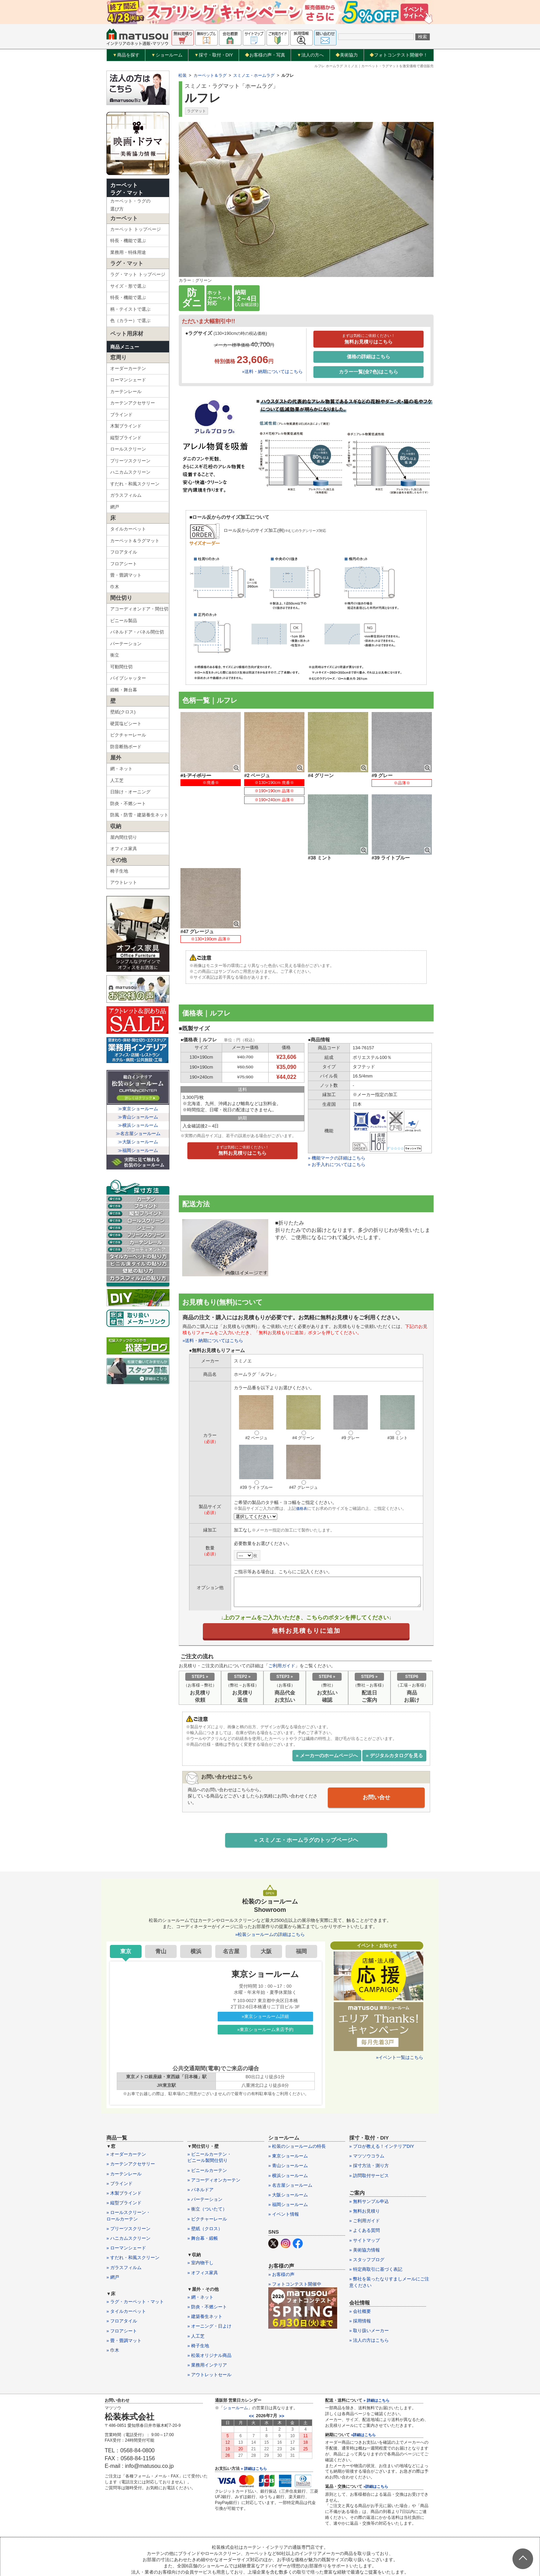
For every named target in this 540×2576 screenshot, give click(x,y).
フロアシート (123, 563)
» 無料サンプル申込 (369, 2146)
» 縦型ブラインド (124, 2147)
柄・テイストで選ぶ (130, 309)
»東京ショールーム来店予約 (265, 1974)
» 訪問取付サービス (369, 2120)
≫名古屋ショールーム (138, 1133)
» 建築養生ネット (204, 2261)
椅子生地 (119, 871)
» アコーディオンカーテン (213, 2124)
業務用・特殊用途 (128, 252)
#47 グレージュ (303, 1410)
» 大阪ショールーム (288, 2139)
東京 (125, 1896)
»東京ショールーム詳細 (265, 1961)
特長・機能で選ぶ (128, 240)
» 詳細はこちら (254, 2413)
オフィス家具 (123, 848)
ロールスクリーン (128, 449)
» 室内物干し (200, 2207)
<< (251, 2360)
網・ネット (121, 768)
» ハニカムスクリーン (128, 2183)
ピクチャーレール (128, 735)
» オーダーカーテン (126, 2099)
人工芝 (117, 780)
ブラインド (121, 414)
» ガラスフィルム (124, 2212)
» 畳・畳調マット (124, 2285)
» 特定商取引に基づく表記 (375, 2214)
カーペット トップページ (135, 229)
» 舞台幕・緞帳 (202, 2183)
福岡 (301, 1896)
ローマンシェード (128, 379)
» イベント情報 (283, 2159)
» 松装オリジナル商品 (209, 2300)
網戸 (114, 506)
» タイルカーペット (126, 2256)
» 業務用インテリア (207, 2309)
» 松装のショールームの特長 (297, 2091)
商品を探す (126, 55)
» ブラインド (119, 2128)
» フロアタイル (121, 2265)
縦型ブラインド (126, 437)
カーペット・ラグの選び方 (130, 205)
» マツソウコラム (366, 2100)
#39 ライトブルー (256, 1410)
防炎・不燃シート (128, 803)
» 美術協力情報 (364, 2194)
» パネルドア (200, 2134)
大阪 (266, 1896)
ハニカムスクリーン (130, 472)
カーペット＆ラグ (210, 75)
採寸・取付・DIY (213, 55)
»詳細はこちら (363, 2379)
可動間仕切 (121, 666)
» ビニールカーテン (207, 2115)
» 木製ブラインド (124, 2138)
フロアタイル (123, 552)
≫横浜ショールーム (138, 1125)
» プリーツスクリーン (128, 2173)
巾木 (114, 586)
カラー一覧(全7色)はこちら (368, 371)
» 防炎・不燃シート (207, 2251)
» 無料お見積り (364, 2155)
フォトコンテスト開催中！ (399, 55)
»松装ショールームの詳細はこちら (270, 1879)
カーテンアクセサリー (132, 402)
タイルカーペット (128, 529)
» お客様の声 (281, 2219)
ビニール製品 (123, 620)
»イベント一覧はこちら (399, 2002)
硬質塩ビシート (126, 723)
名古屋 (231, 1896)
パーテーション (126, 643)
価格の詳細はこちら (368, 356)
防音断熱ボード (126, 746)
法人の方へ (310, 55)
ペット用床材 (126, 334)
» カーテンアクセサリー (130, 2108)
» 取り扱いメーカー (369, 2275)
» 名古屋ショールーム (290, 2130)
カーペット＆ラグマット (134, 540)
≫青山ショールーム (138, 1117)
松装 (182, 75)
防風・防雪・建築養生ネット (139, 814)
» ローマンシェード (126, 2192)
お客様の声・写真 (265, 55)
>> (281, 2360)
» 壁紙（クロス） (204, 2173)
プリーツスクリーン (130, 460)
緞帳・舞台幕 (123, 689)
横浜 (195, 1896)
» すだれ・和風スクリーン (132, 2202)
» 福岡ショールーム (288, 2149)
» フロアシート (121, 2275)
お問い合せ (376, 1741)
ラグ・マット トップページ (137, 274)
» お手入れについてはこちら (336, 1108)
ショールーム (167, 55)
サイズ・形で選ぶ (128, 286)
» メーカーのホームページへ (327, 1699)
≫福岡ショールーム (138, 1150)
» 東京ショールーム (288, 2100)
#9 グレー (350, 1361)
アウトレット (123, 882)
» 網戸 (112, 2222)
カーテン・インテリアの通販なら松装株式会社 (270, 2555)
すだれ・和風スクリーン (134, 483)
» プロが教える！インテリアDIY (381, 2091)
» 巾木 (112, 2295)
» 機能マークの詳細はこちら (336, 1101)
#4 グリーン (303, 1361)
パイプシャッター (128, 678)
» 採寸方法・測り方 (369, 2110)
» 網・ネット (200, 2242)
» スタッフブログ (366, 2204)
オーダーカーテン (128, 368)
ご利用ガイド (281, 1609)
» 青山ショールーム (288, 2110)
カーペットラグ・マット (126, 189)
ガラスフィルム (126, 495)
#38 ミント (397, 1361)
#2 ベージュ (256, 1361)
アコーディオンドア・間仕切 (139, 608)
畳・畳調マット (126, 575)
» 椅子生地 (198, 2290)
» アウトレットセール (209, 2319)
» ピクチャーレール (207, 2163)
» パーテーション (204, 2144)
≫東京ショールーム (138, 1108)
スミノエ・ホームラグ (253, 75)
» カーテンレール (124, 2118)
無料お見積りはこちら (368, 338)
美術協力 (346, 55)
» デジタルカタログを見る (394, 1699)
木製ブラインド (126, 426)
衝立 (114, 655)
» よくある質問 (364, 2175)
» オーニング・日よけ (209, 2271)
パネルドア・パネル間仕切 (137, 632)
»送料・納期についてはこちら (272, 371)
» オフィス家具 (202, 2217)
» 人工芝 (196, 2280)
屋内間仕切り (123, 837)
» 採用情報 (360, 2265)
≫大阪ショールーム (138, 1141)
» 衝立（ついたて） (207, 2153)
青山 (160, 1896)
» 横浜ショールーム (288, 2120)
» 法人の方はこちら (369, 2285)
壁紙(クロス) (123, 711)
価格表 (302, 1452)
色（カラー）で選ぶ (130, 320)
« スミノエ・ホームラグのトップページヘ (306, 1784)
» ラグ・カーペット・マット (135, 2246)
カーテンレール (126, 391)
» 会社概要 (360, 2256)
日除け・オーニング (130, 791)
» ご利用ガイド (364, 2165)
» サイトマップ (364, 2184)
